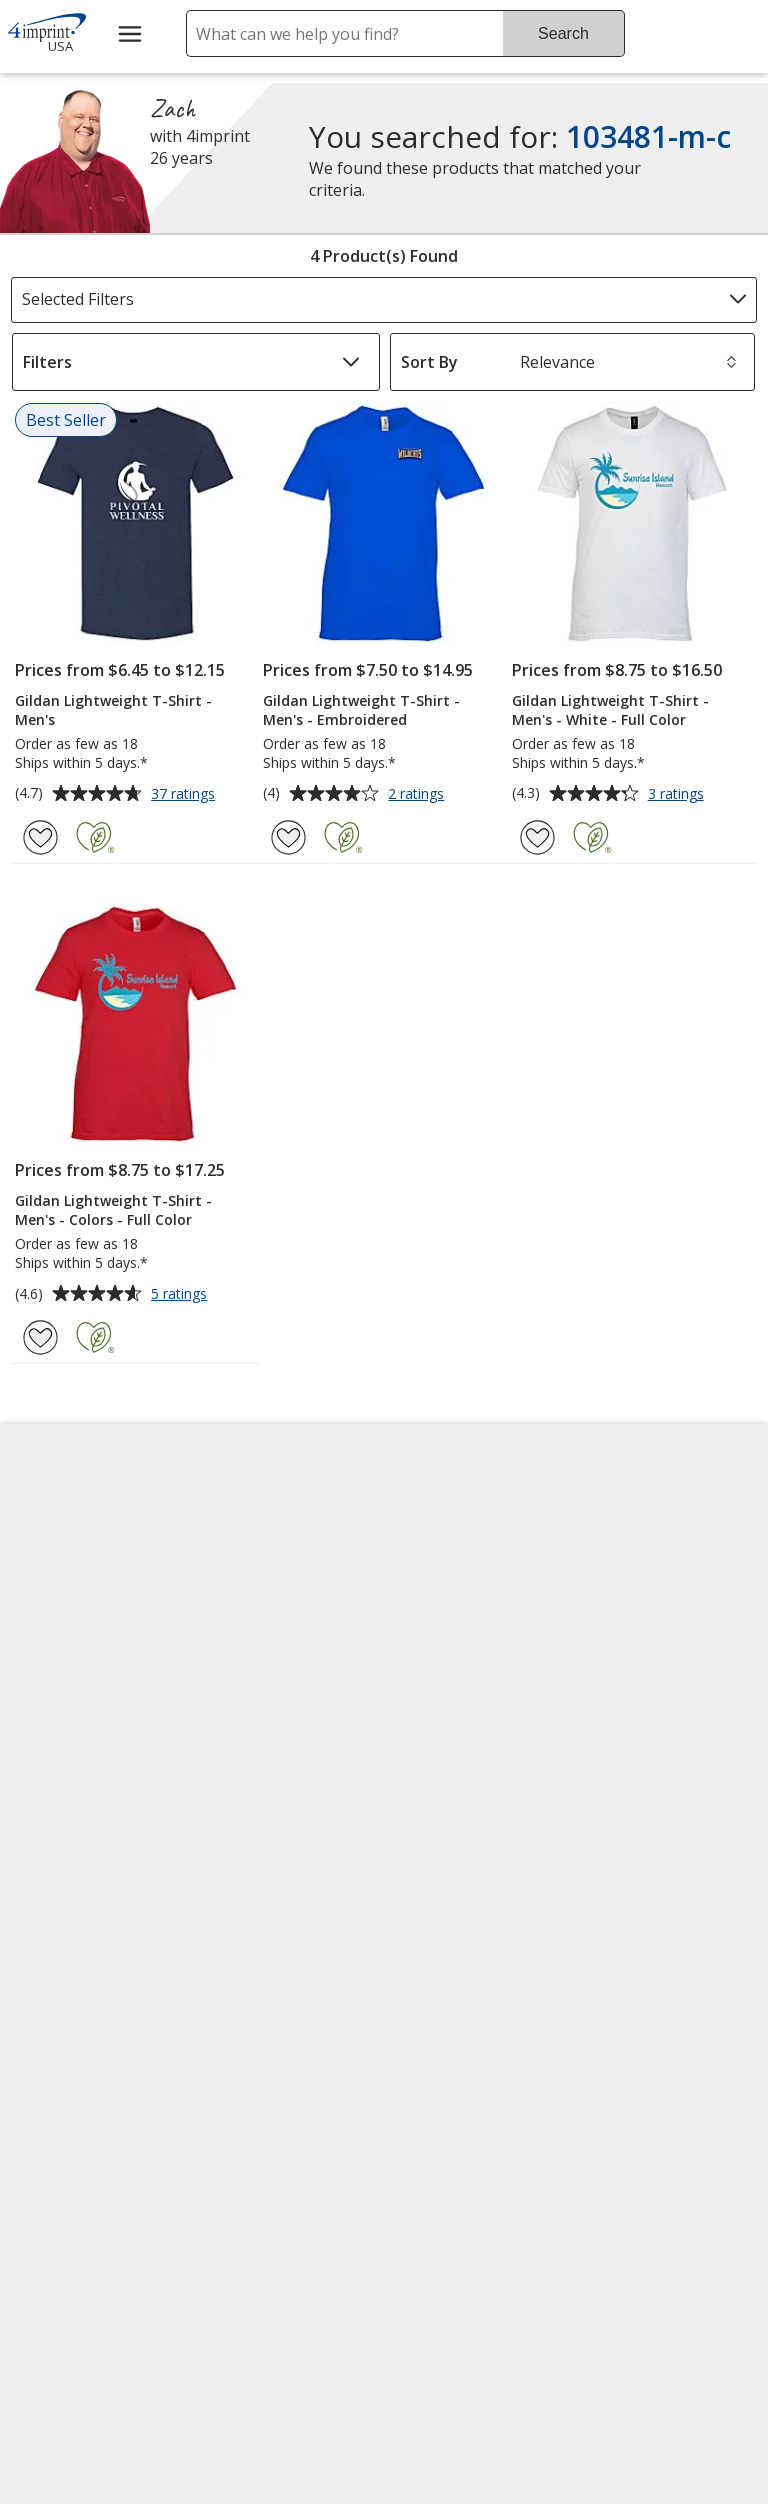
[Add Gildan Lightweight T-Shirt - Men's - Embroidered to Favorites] (288, 837)
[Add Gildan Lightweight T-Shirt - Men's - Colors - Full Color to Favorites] (40, 1337)
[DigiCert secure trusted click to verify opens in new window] (474, 2074)
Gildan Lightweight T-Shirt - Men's (113, 710)
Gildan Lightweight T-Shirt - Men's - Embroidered (361, 710)
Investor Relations (92, 1715)
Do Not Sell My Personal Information (95, 1833)
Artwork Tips (447, 1587)
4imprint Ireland (646, 1661)
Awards (237, 1565)
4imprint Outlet (643, 1729)
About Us (56, 1517)
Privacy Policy (73, 1763)
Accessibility (65, 1565)
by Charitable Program (472, 1646)
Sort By (429, 362)
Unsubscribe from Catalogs (89, 1962)
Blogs (231, 1613)
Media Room (257, 1709)
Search (563, 33)
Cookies (53, 1903)
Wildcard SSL (440, 2130)
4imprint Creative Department (463, 1528)
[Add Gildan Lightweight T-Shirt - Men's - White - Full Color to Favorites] (537, 837)
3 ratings (678, 795)
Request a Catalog (278, 1805)
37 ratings (185, 795)
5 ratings (181, 1295)
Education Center (274, 1517)
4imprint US (630, 1517)
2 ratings (418, 795)
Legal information (460, 2306)
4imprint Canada (648, 1565)
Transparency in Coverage (274, 1918)
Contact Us (62, 1613)
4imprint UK (631, 1613)
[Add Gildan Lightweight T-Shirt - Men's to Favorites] (40, 837)
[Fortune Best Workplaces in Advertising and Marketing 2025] (76, 2128)
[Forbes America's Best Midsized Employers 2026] (96, 2303)
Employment (68, 1661)
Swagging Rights (276, 1853)
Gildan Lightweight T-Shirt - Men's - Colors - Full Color (113, 1210)
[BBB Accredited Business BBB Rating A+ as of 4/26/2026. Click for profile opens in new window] (493, 2179)
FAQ (225, 1661)
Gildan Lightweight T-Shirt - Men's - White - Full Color (610, 710)
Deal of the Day (644, 1777)
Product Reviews (271, 1757)
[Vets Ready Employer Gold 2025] (208, 2128)
